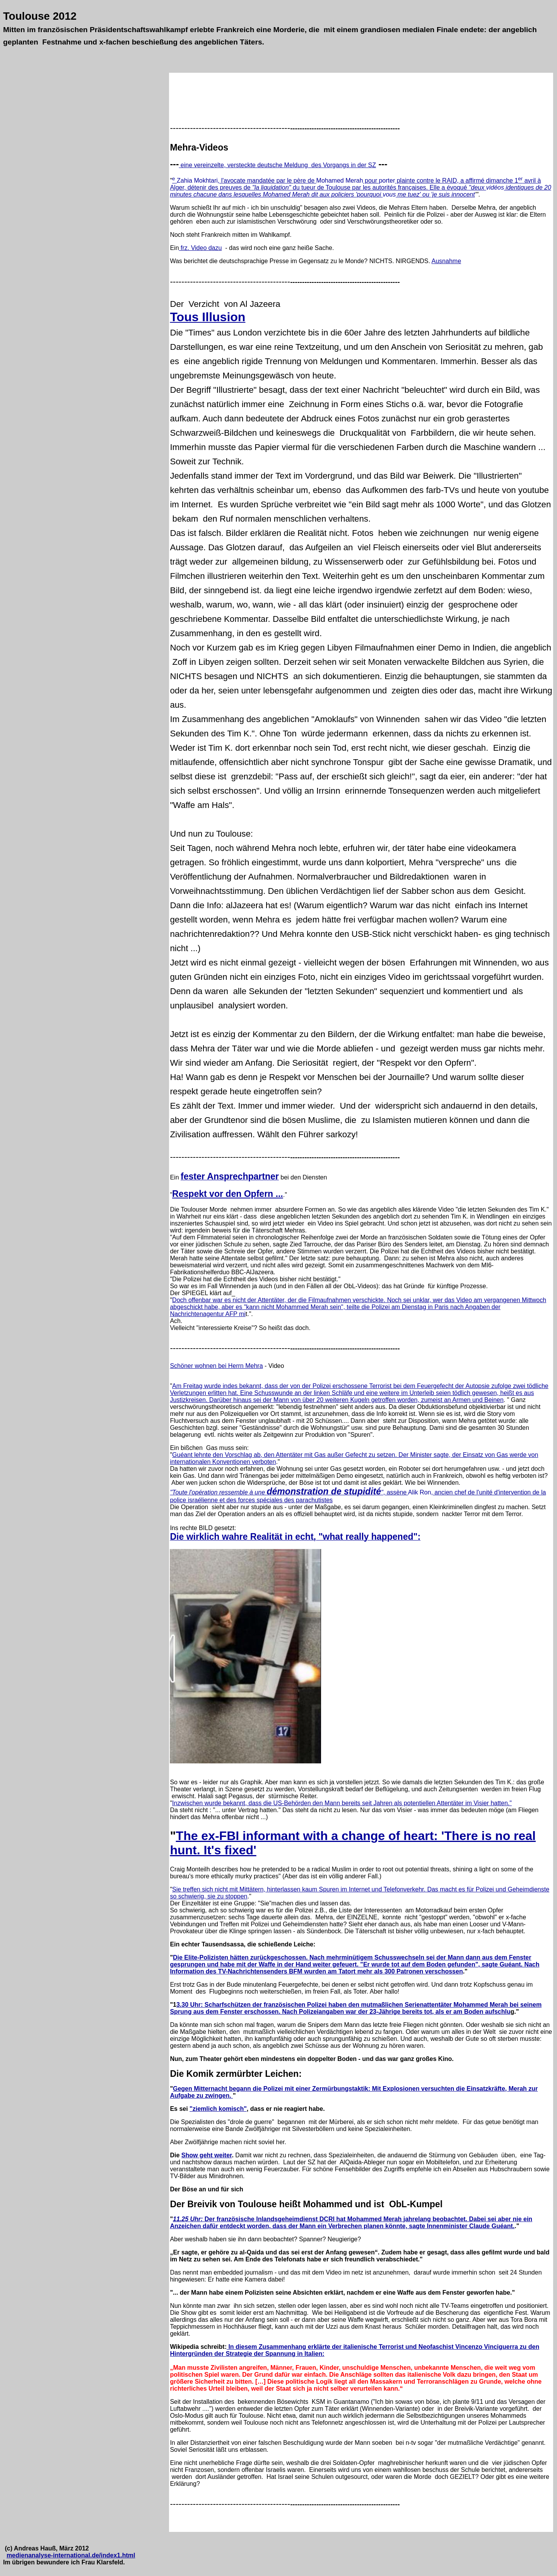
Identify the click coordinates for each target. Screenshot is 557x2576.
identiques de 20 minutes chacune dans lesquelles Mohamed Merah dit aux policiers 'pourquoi (360, 191)
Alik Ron (419, 1492)
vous (389, 194)
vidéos (495, 187)
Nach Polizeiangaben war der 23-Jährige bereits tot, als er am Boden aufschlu (396, 2011)
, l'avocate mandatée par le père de (267, 180)
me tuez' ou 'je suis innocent (435, 194)
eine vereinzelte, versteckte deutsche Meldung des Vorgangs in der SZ (277, 165)
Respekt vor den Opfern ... (227, 1194)
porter (387, 180)
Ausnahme (446, 261)
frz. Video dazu (200, 248)
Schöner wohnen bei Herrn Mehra (216, 1365)
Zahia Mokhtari (197, 180)
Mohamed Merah (339, 180)
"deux (477, 187)
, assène (289, 1492)
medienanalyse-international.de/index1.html (71, 2555)
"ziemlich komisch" (218, 2108)
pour (371, 180)
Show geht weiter (206, 2155)
